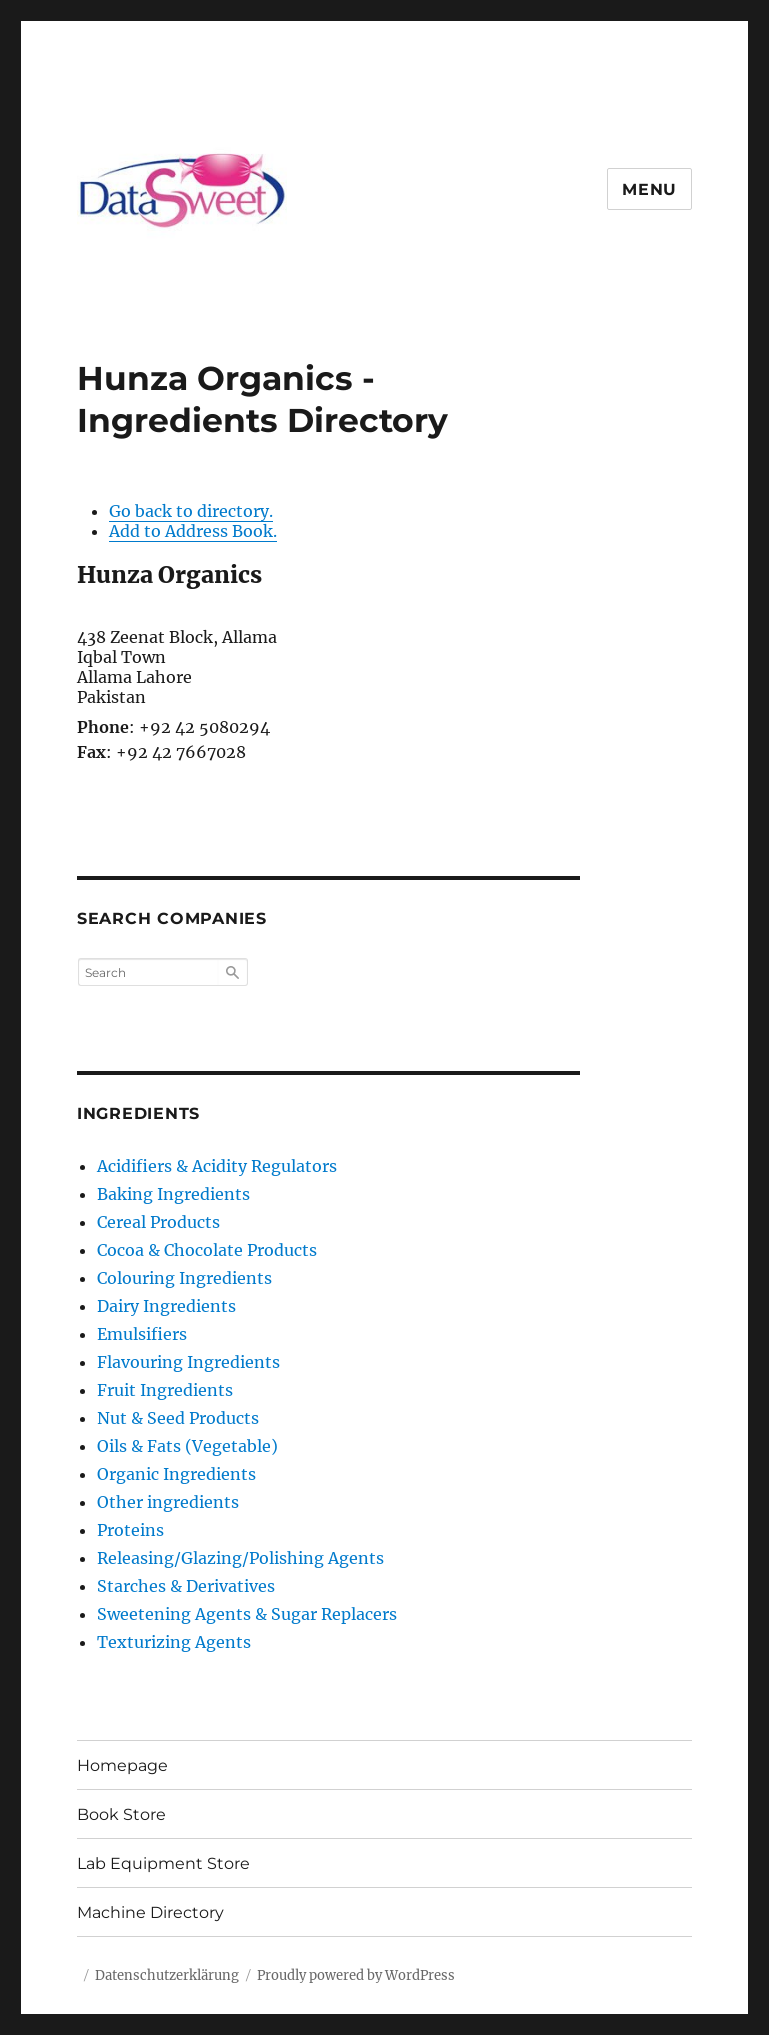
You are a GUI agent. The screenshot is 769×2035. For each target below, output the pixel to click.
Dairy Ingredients (166, 1306)
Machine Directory (150, 1912)
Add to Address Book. (193, 531)
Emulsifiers (142, 1334)
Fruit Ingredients (165, 1390)
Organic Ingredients (176, 1474)
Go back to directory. (191, 511)
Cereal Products (158, 1222)
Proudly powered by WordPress (356, 1975)
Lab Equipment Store (163, 1863)
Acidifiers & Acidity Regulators (217, 1166)
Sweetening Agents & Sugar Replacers (247, 1614)
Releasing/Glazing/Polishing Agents (240, 1558)
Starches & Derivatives (186, 1586)
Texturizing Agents (174, 1642)
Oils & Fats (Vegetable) (187, 1446)
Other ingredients (168, 1502)
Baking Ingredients (173, 1194)
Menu (649, 189)
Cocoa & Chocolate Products (207, 1250)
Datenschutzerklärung (167, 1975)
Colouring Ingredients (184, 1278)
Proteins (130, 1530)
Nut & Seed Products (178, 1418)
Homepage (122, 1765)
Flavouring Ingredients (188, 1362)
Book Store (121, 1814)
